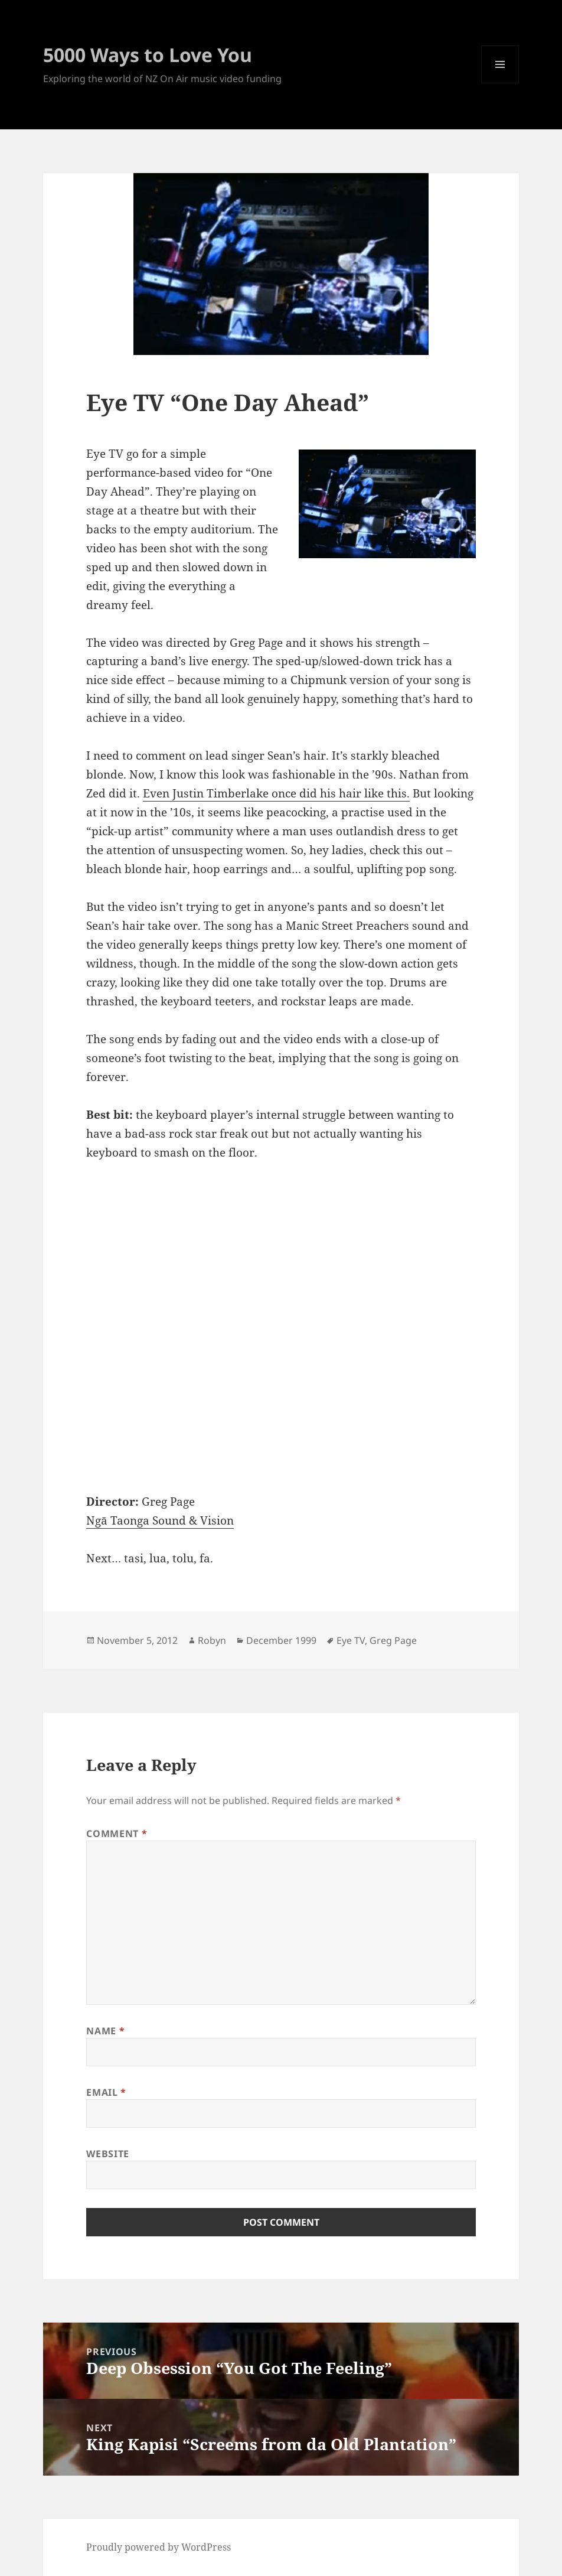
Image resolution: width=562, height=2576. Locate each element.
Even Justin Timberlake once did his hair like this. (276, 793)
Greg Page (393, 1640)
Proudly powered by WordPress (158, 2547)
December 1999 (281, 1640)
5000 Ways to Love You (147, 54)
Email (106, 2092)
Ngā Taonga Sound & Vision (160, 1520)
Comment (116, 1833)
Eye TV (350, 1640)
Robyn (212, 1640)
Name (105, 2030)
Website (107, 2153)
